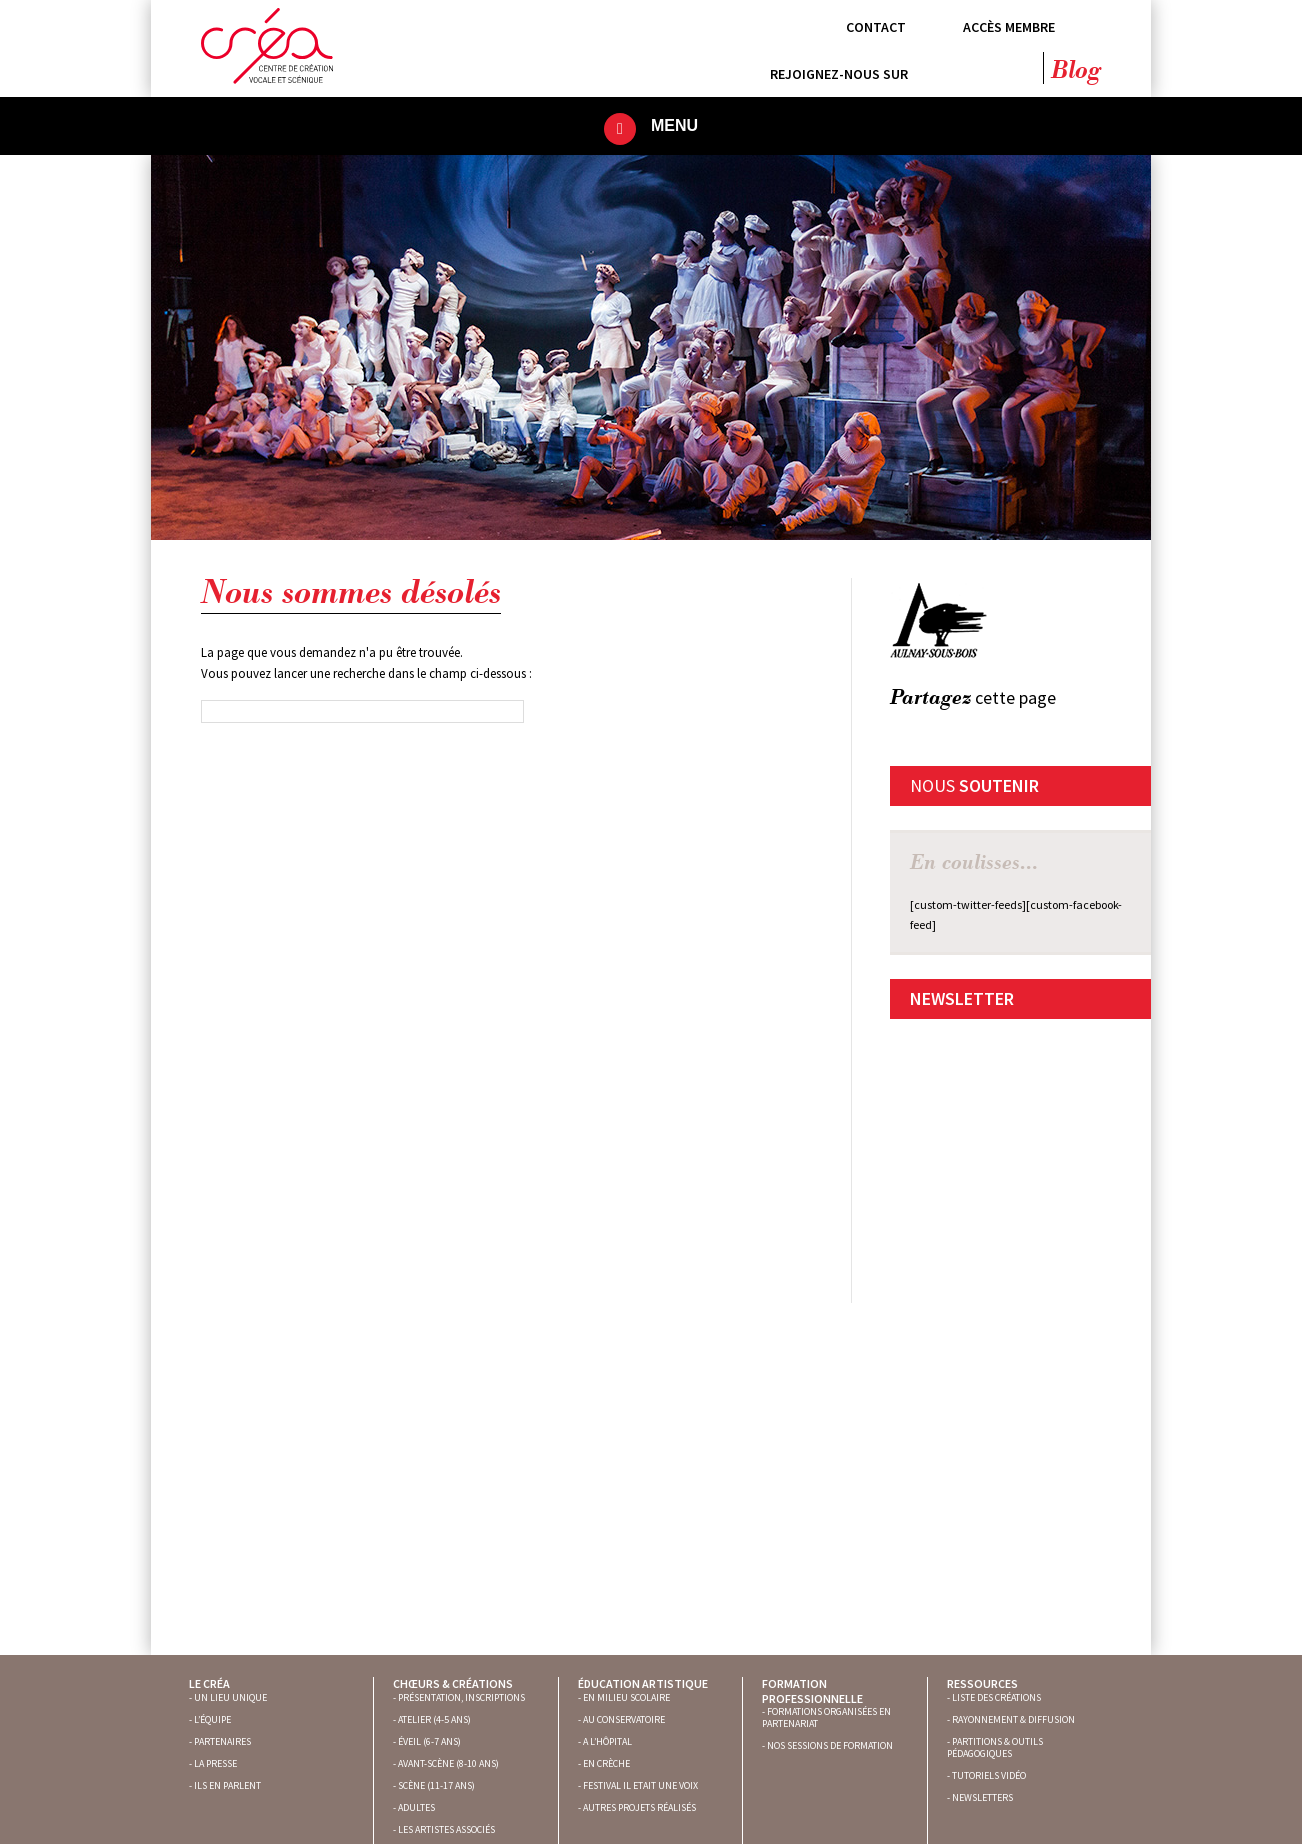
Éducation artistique (643, 1683)
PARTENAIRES (222, 1741)
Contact (876, 27)
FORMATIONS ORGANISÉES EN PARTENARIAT (826, 1717)
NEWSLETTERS (982, 1797)
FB (896, 731)
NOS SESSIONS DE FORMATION (830, 1745)
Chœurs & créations (453, 1683)
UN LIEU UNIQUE (230, 1697)
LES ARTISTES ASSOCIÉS (446, 1829)
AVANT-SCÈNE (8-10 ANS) (448, 1763)
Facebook (942, 68)
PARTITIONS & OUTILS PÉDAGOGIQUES (995, 1747)
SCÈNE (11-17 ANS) (436, 1785)
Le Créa (209, 1683)
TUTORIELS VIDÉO (989, 1775)
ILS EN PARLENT (227, 1785)
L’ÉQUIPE (212, 1719)
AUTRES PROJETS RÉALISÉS (639, 1807)
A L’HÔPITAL (607, 1741)
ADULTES (416, 1807)
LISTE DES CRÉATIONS (996, 1697)
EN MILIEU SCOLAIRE (626, 1697)
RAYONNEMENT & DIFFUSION (1013, 1719)
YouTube (1020, 68)
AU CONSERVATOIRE (624, 1719)
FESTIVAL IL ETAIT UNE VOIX (640, 1785)
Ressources (982, 1683)
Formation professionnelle (812, 1690)
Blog (1076, 72)
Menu (674, 125)
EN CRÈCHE (606, 1763)
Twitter (981, 68)
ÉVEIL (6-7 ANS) (429, 1741)
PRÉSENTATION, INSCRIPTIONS (461, 1697)
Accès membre (1009, 27)
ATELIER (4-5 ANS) (434, 1719)
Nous (974, 785)
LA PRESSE (215, 1763)
